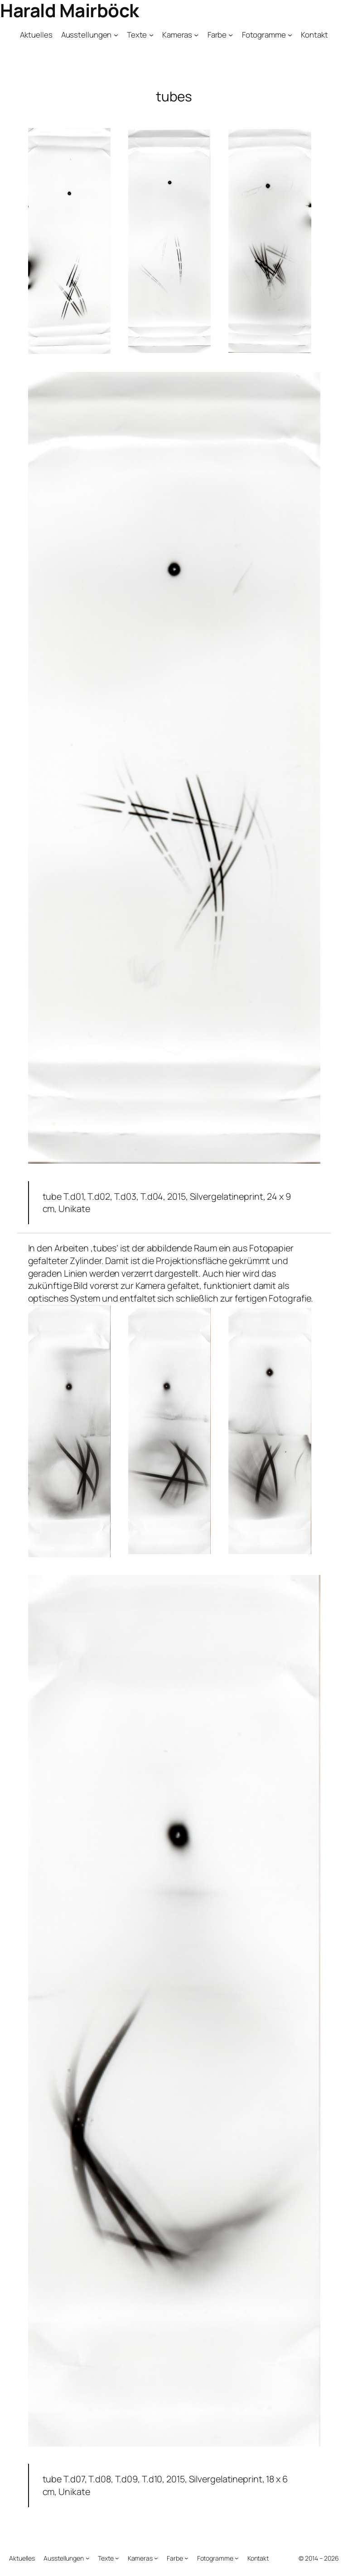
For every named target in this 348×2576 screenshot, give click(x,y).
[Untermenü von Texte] (151, 34)
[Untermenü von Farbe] (230, 34)
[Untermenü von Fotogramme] (290, 34)
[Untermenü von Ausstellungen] (116, 34)
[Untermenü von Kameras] (196, 34)
